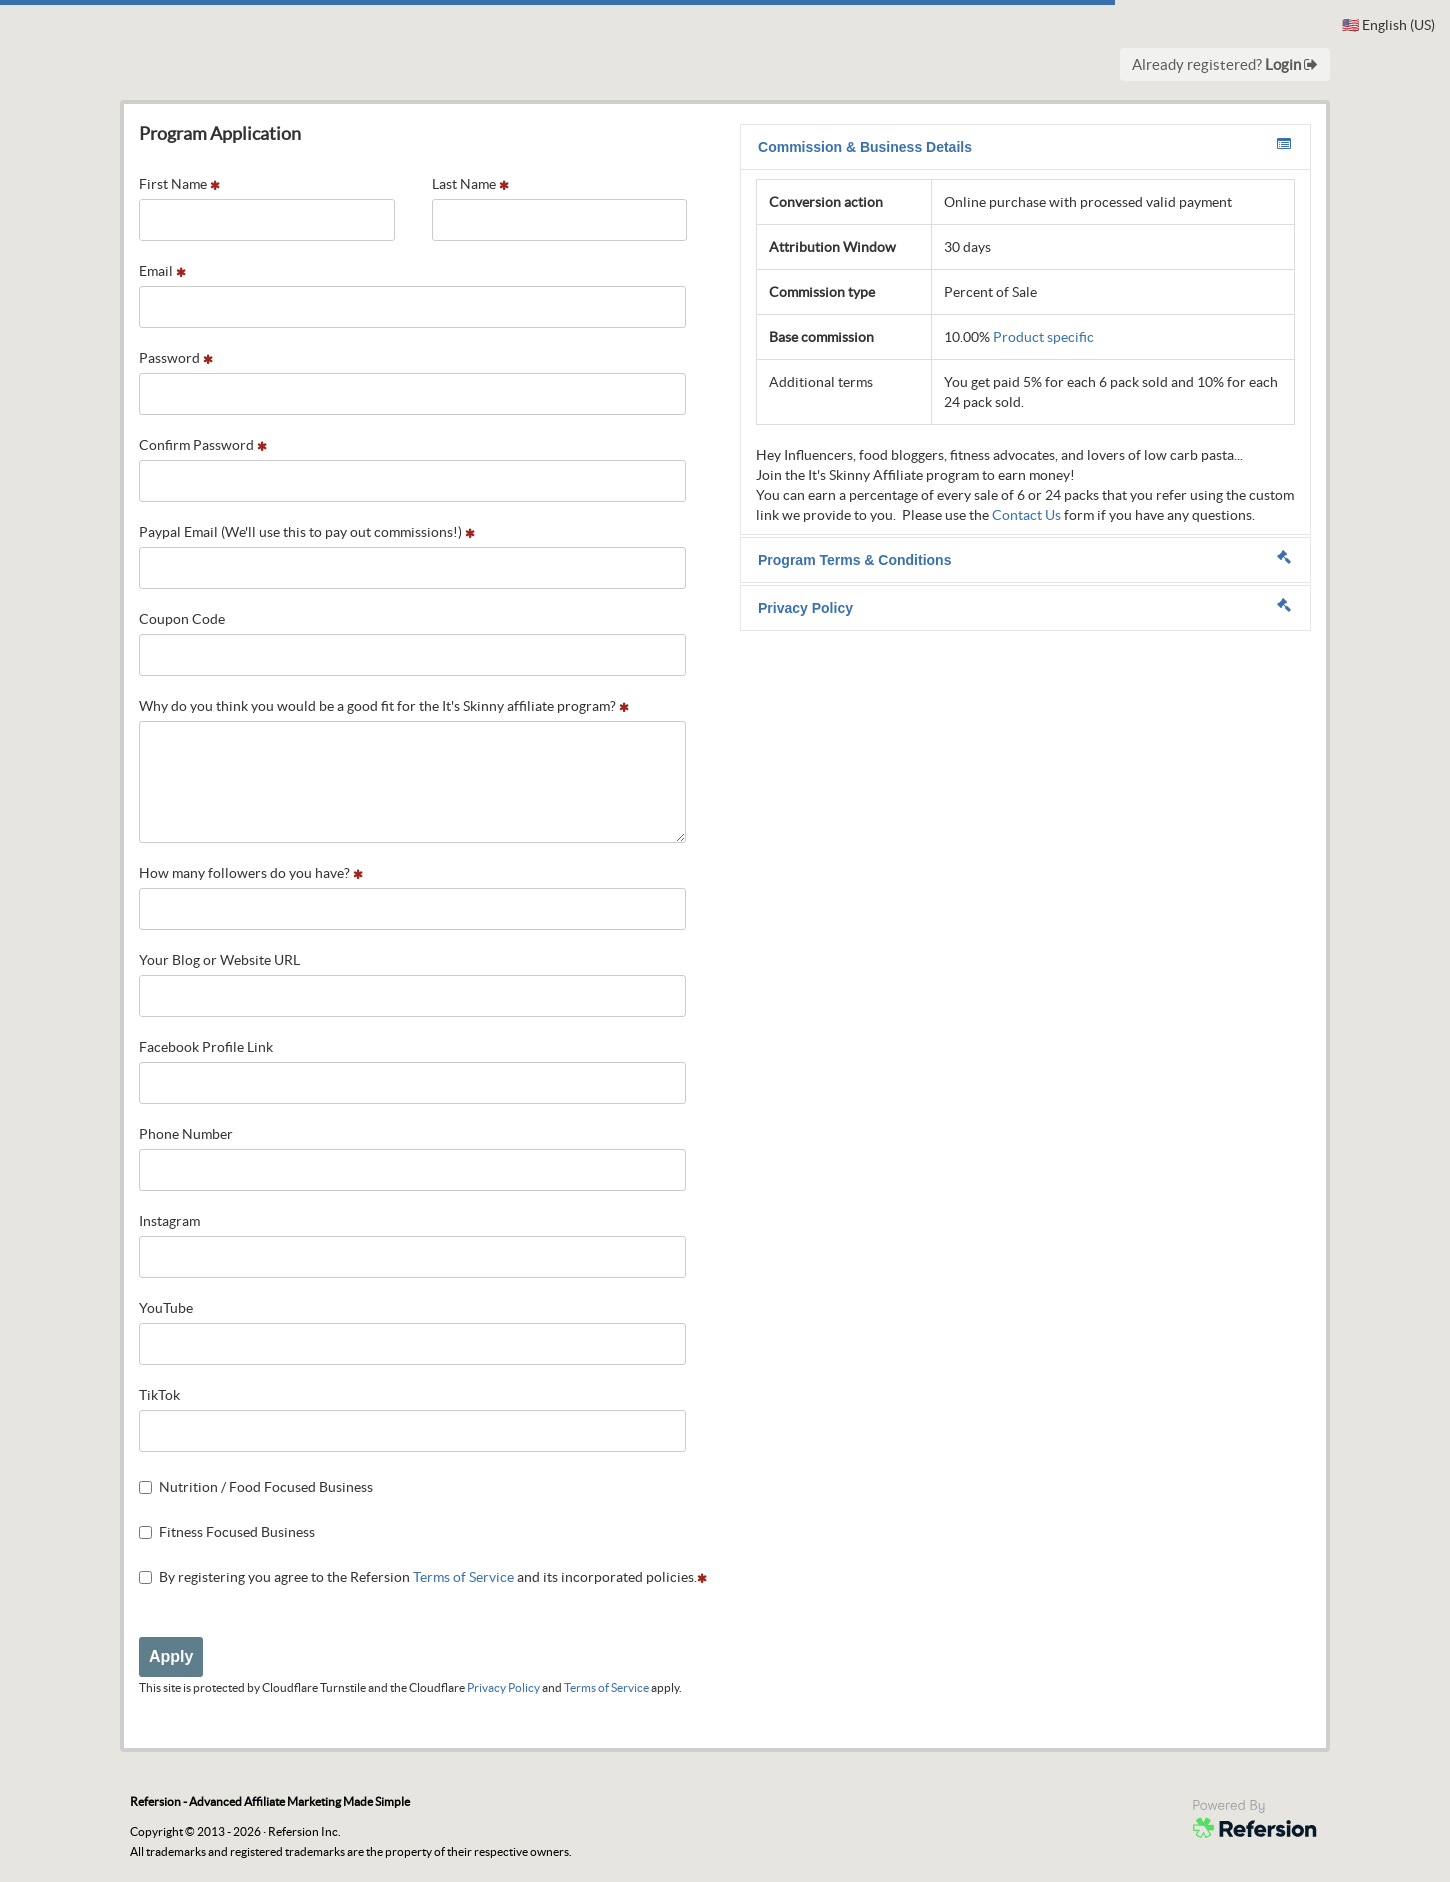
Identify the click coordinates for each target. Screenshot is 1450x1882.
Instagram (169, 1221)
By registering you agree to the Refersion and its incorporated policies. (423, 1577)
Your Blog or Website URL (219, 960)
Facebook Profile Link (206, 1047)
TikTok (159, 1395)
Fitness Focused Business (227, 1532)
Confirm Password (203, 445)
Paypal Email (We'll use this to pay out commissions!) (307, 532)
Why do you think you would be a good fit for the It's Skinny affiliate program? (384, 706)
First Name (179, 184)
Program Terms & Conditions (1024, 559)
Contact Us (1026, 515)
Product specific (1043, 337)
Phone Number (186, 1134)
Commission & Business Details (1024, 146)
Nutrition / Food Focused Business (256, 1487)
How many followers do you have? (251, 873)
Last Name (470, 184)
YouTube (166, 1308)
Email (162, 271)
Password (176, 358)
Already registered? (1225, 64)
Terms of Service (463, 1577)
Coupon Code (182, 619)
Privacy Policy (503, 1687)
